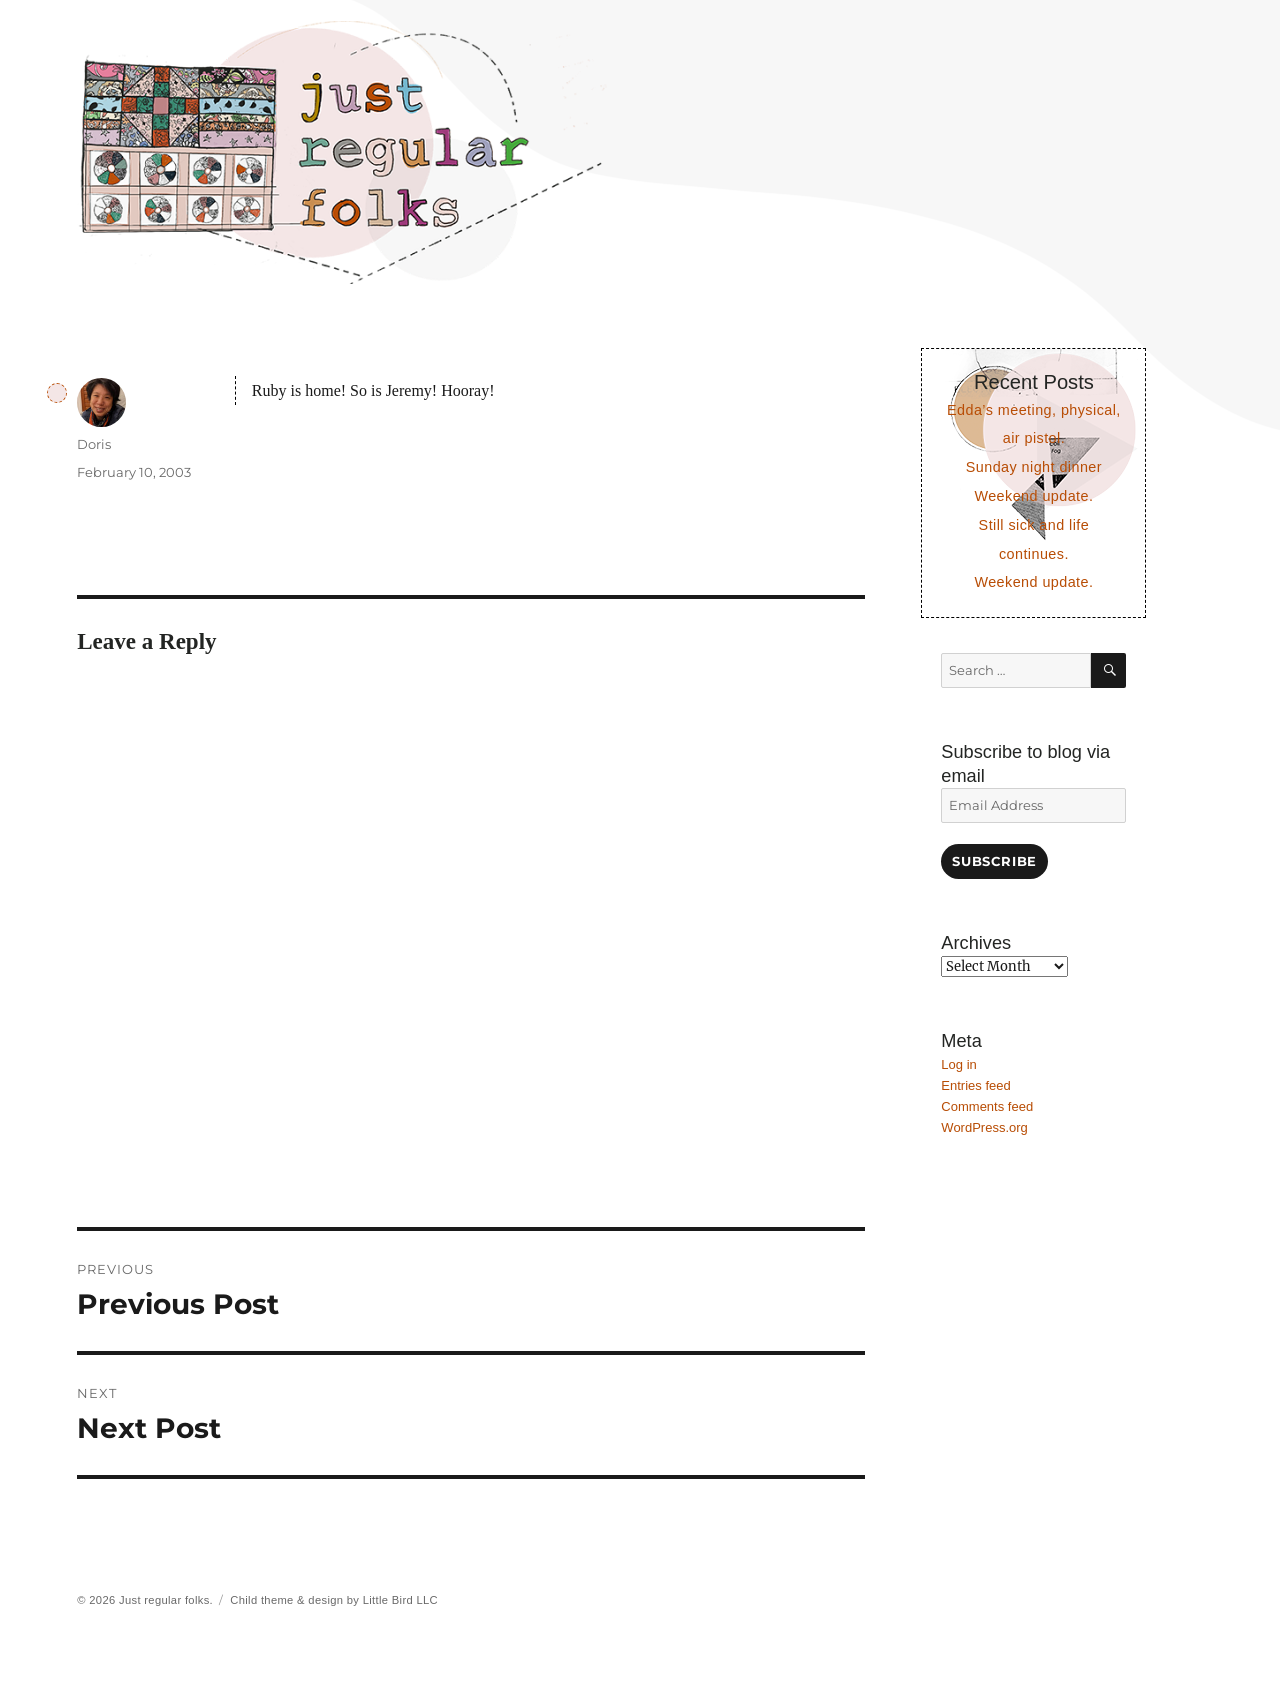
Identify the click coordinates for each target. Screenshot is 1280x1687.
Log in (958, 1064)
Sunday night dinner (1034, 467)
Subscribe (994, 861)
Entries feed (975, 1085)
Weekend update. (1033, 496)
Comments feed (987, 1106)
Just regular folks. (166, 1600)
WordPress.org (984, 1127)
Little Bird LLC (400, 1600)
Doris (94, 444)
